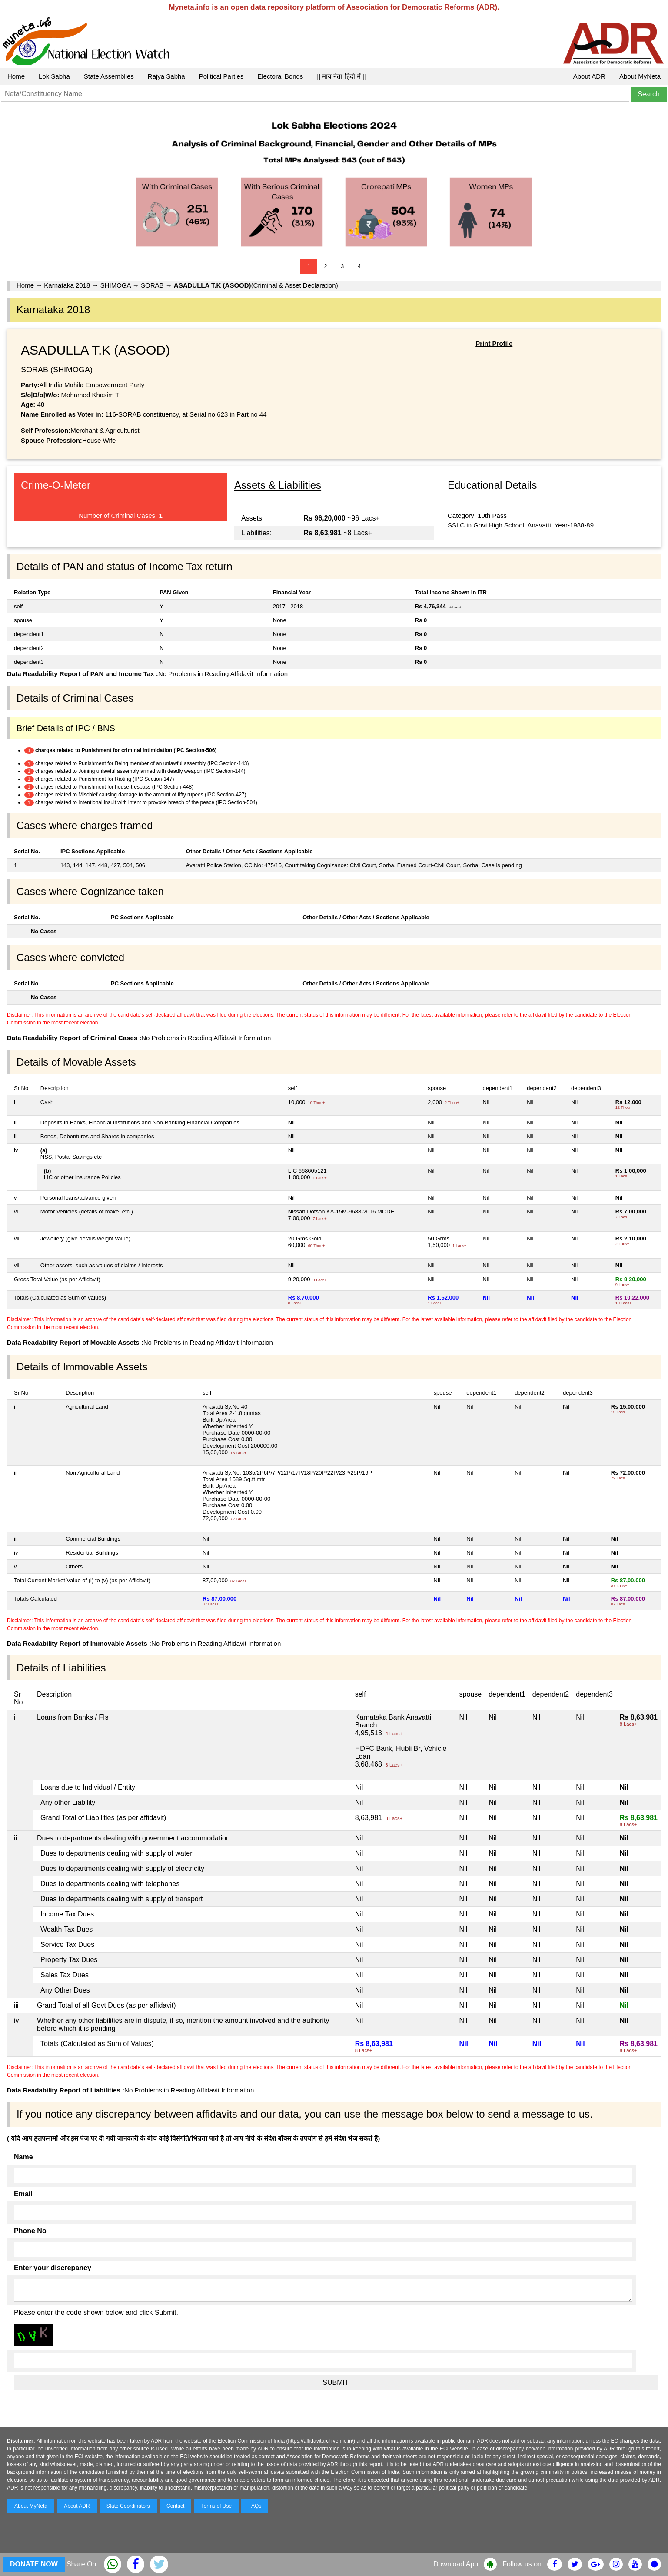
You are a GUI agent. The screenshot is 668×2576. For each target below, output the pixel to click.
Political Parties (221, 76)
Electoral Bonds (280, 76)
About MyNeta (640, 76)
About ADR (589, 76)
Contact (175, 2506)
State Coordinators (128, 2506)
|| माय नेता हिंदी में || (341, 76)
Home (16, 76)
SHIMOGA (115, 285)
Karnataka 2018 (67, 285)
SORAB (152, 285)
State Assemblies (109, 76)
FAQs (254, 2506)
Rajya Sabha (166, 76)
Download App (455, 2564)
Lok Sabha (54, 76)
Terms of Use (216, 2506)
